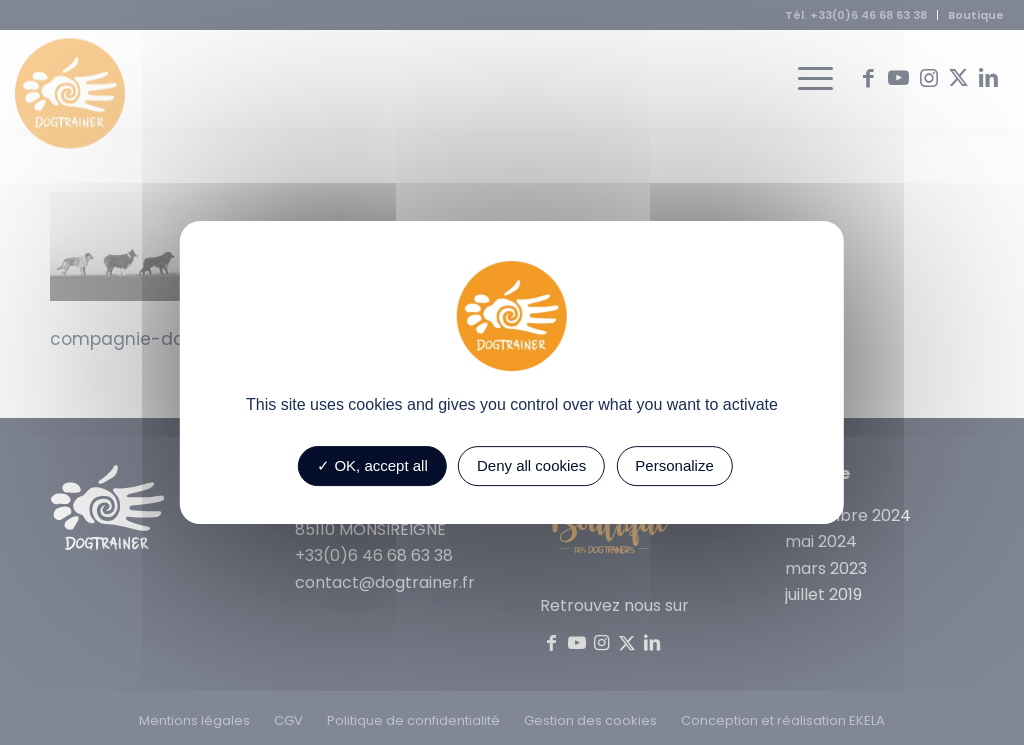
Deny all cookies (531, 465)
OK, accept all (372, 465)
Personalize (674, 465)
